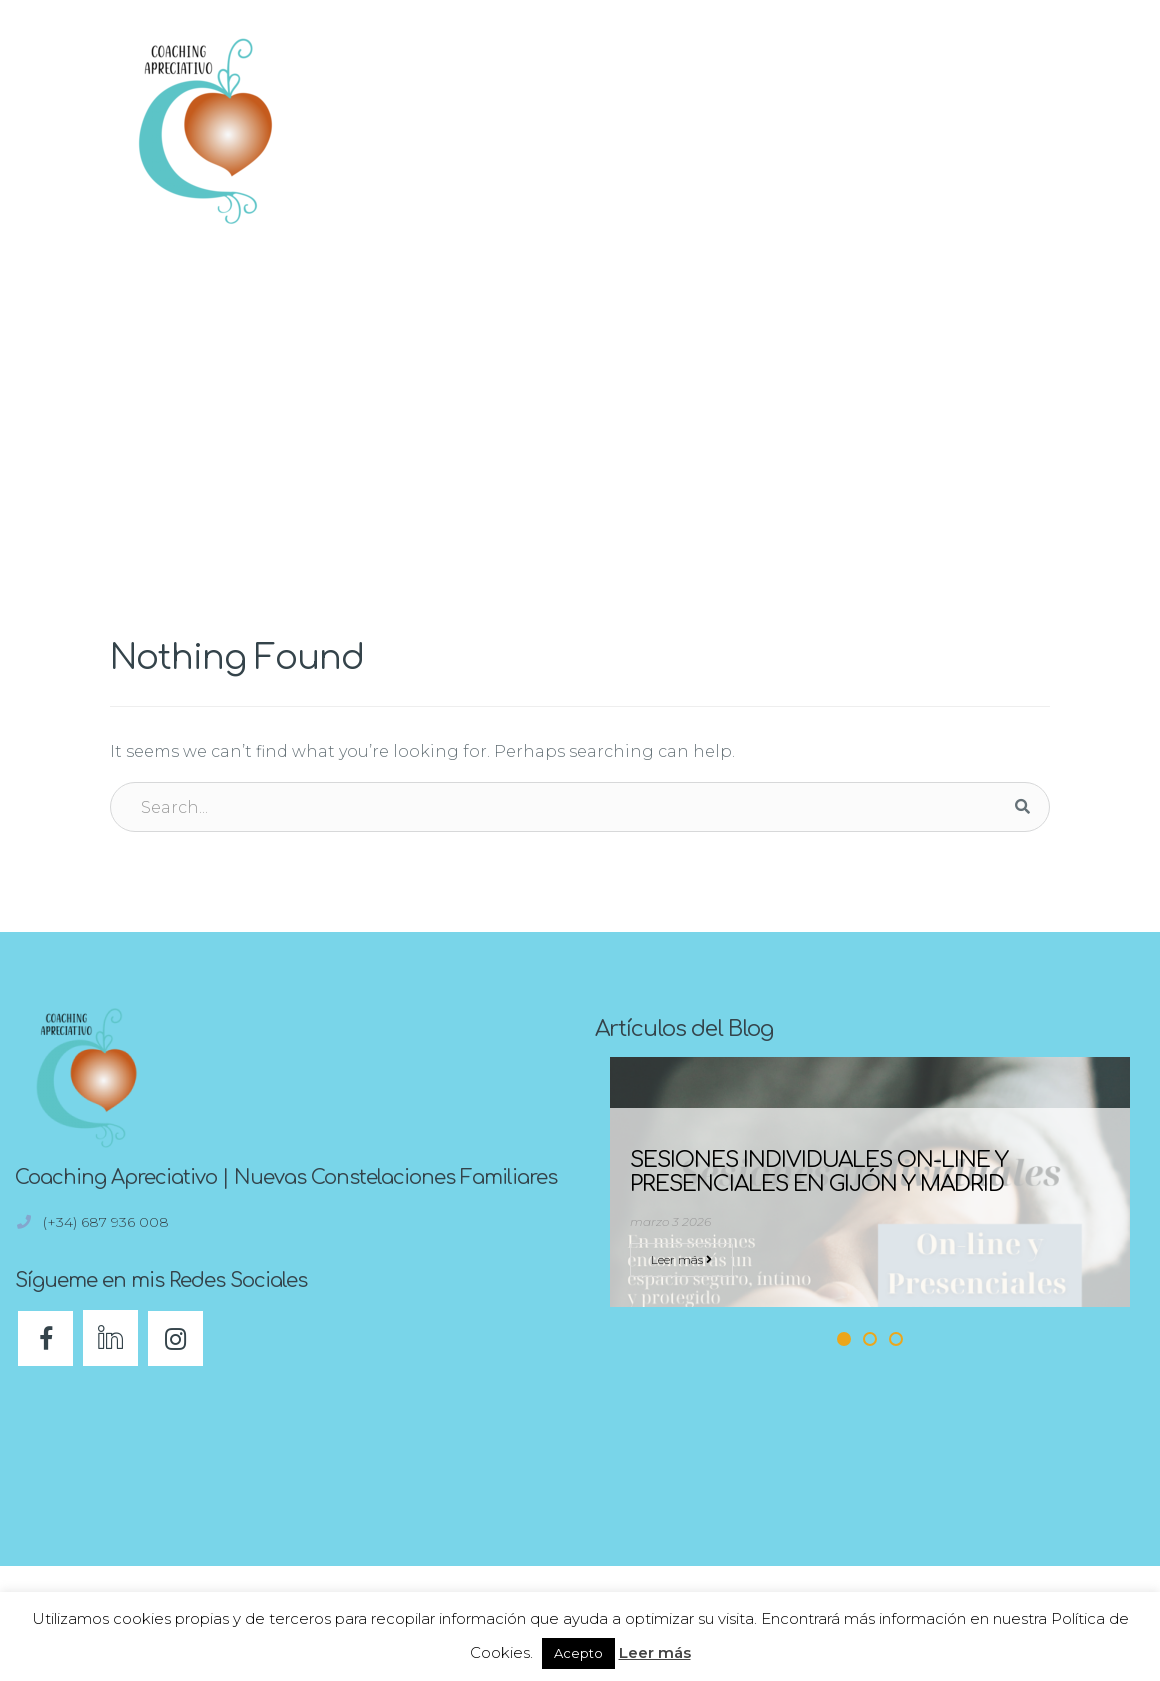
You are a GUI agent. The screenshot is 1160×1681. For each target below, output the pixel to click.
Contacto (896, 151)
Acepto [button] (578, 1653)
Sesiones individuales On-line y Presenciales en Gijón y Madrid (819, 1172)
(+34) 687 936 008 (108, 1222)
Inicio (453, 107)
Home (1009, 267)
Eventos (804, 107)
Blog (725, 107)
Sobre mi (897, 107)
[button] (1025, 130)
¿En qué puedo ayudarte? (591, 107)
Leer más (681, 1259)
